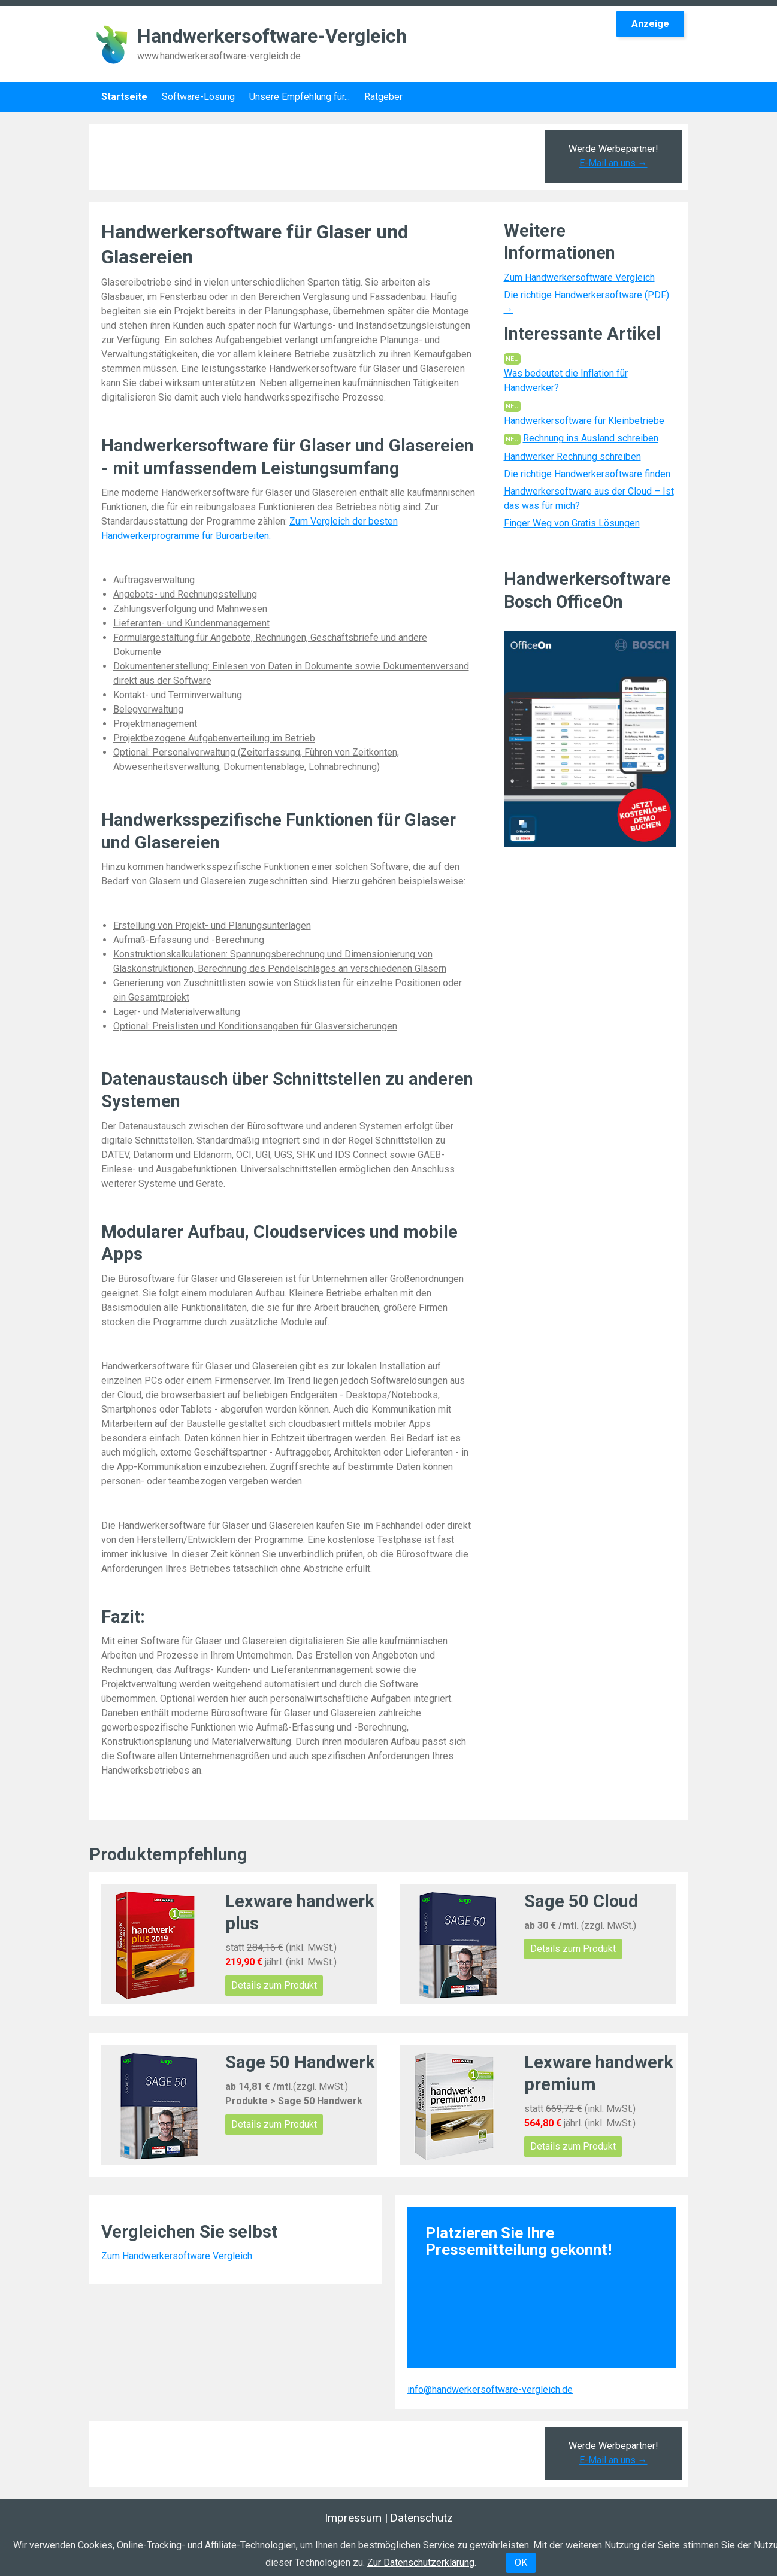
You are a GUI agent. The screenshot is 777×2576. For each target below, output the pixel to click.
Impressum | (356, 2518)
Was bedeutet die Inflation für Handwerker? (566, 380)
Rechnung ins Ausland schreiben (590, 438)
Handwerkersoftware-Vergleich (272, 36)
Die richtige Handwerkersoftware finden (587, 474)
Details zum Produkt (274, 1985)
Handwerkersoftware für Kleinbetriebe (584, 420)
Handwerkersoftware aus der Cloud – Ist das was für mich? (589, 498)
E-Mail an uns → (613, 163)
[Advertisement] (314, 157)
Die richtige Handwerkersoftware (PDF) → (586, 302)
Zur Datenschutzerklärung (420, 2562)
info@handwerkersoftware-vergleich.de (490, 2389)
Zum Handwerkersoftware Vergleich (579, 277)
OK (521, 2562)
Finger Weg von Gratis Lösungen (572, 523)
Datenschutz (421, 2518)
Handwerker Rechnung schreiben (572, 456)
